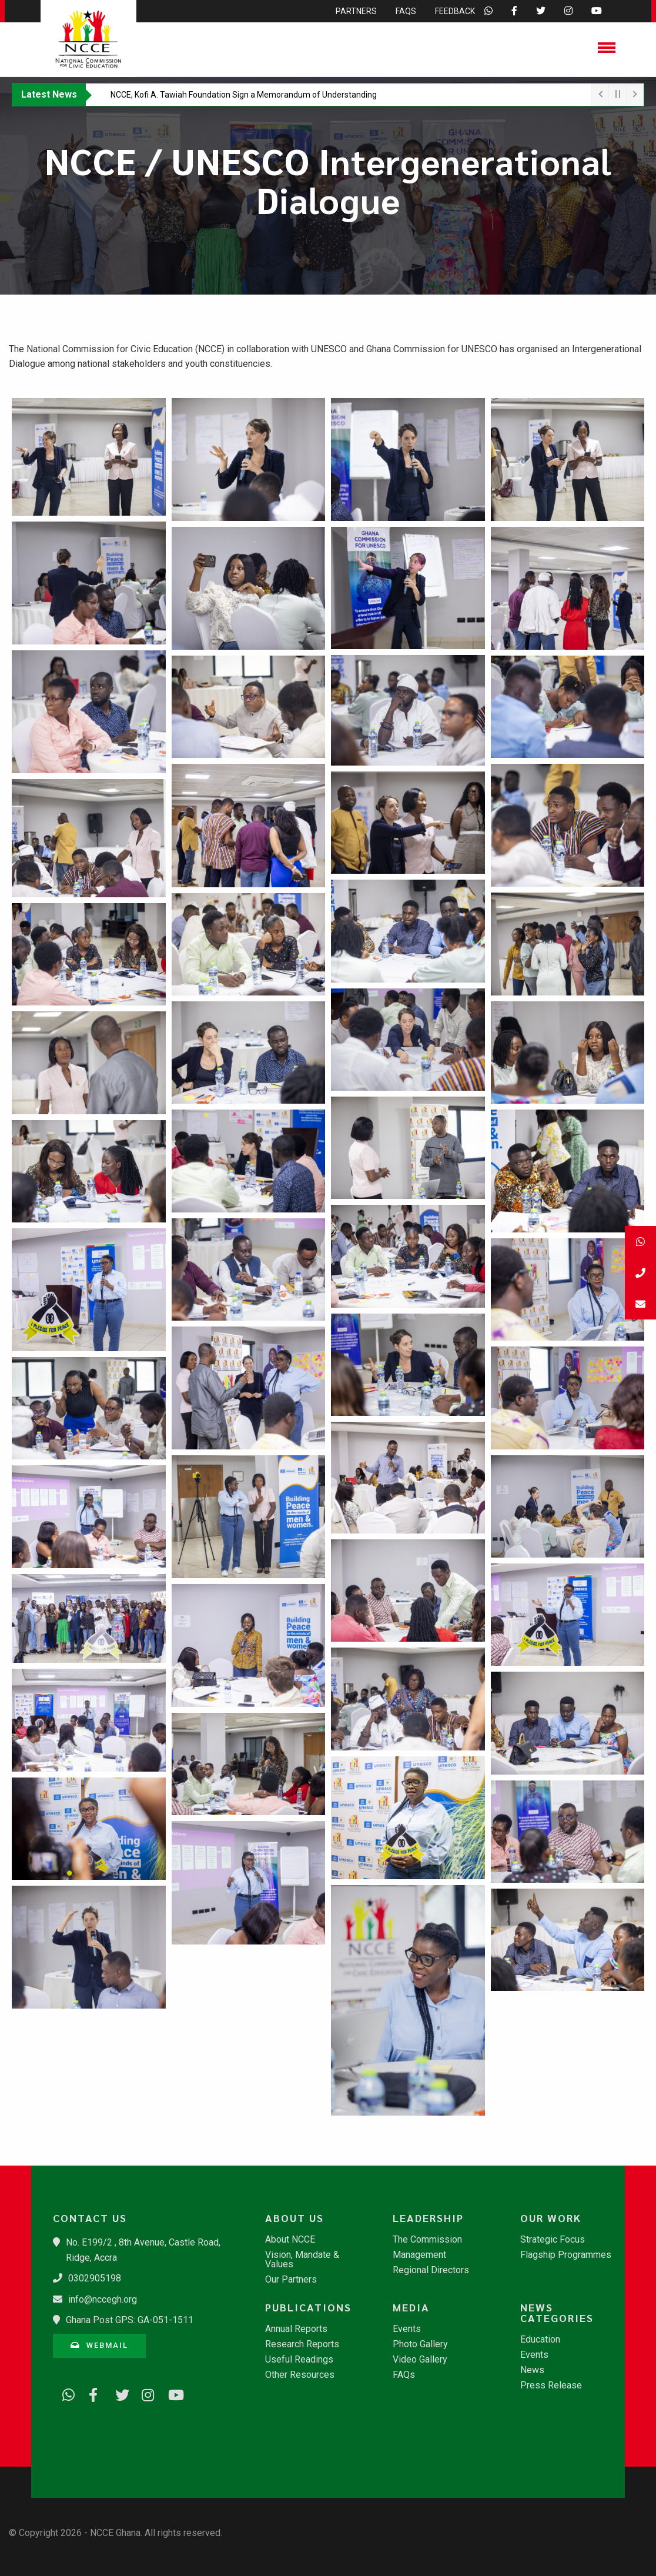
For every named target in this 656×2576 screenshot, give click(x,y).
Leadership (428, 2218)
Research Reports (302, 2344)
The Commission (427, 2239)
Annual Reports (296, 2329)
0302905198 (94, 2278)
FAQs (404, 2375)
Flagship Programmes (565, 2255)
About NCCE (290, 2239)
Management (419, 2255)
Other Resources (299, 2375)
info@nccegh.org (102, 2299)
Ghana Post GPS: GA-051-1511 (129, 2320)
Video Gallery (420, 2359)
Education (540, 2339)
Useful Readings (299, 2359)
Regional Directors (431, 2270)
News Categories (557, 2312)
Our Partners (291, 2279)
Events (407, 2329)
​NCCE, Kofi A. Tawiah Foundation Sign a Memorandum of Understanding (244, 94)
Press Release (551, 2385)
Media (411, 2307)
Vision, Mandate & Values (302, 2259)
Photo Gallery (420, 2344)
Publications (308, 2307)
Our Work (550, 2218)
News (532, 2370)
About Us (294, 2218)
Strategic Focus (552, 2239)
